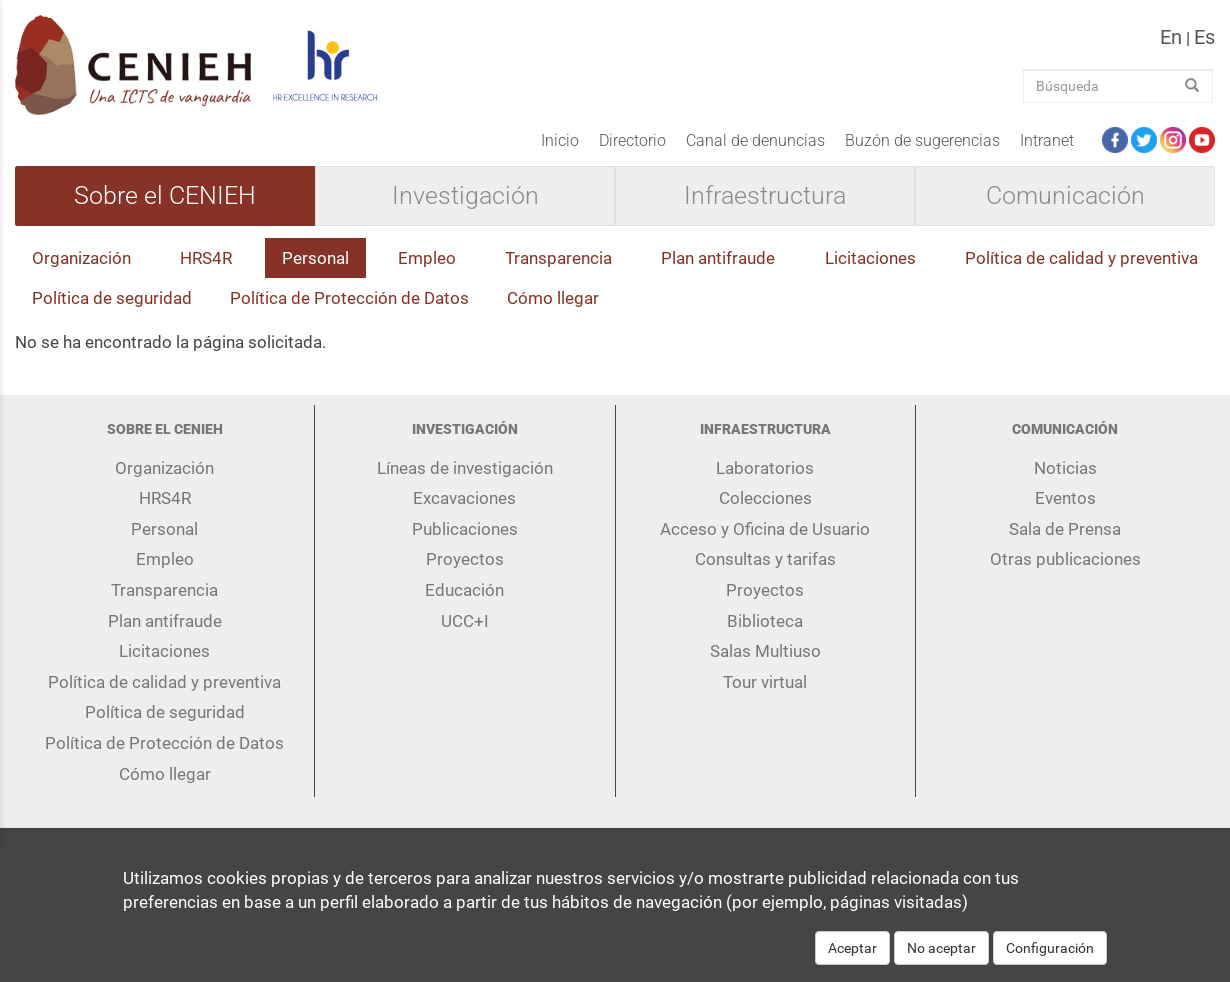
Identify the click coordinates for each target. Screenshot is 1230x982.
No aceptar (941, 960)
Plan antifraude (718, 258)
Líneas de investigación (465, 468)
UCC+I (465, 621)
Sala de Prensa (1065, 529)
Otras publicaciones (1065, 559)
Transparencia (558, 258)
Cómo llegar (553, 298)
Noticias (1065, 468)
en (1171, 37)
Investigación (465, 196)
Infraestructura (765, 196)
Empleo (427, 258)
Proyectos (465, 559)
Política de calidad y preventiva (1081, 258)
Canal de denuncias (755, 140)
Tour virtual (765, 682)
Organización (81, 258)
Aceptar (852, 960)
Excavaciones (464, 498)
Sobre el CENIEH (165, 196)
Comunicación (1065, 196)
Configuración (1050, 960)
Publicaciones (465, 529)
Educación (464, 590)
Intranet (1047, 140)
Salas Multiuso (765, 651)
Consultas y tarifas (765, 559)
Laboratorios (765, 468)
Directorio (632, 140)
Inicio (560, 140)
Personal (315, 258)
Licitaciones (870, 258)
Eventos (1065, 498)
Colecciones (765, 498)
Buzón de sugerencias (922, 140)
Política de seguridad (112, 298)
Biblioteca (765, 621)
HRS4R (206, 258)
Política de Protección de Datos (349, 298)
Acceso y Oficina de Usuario (765, 529)
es (1204, 37)
